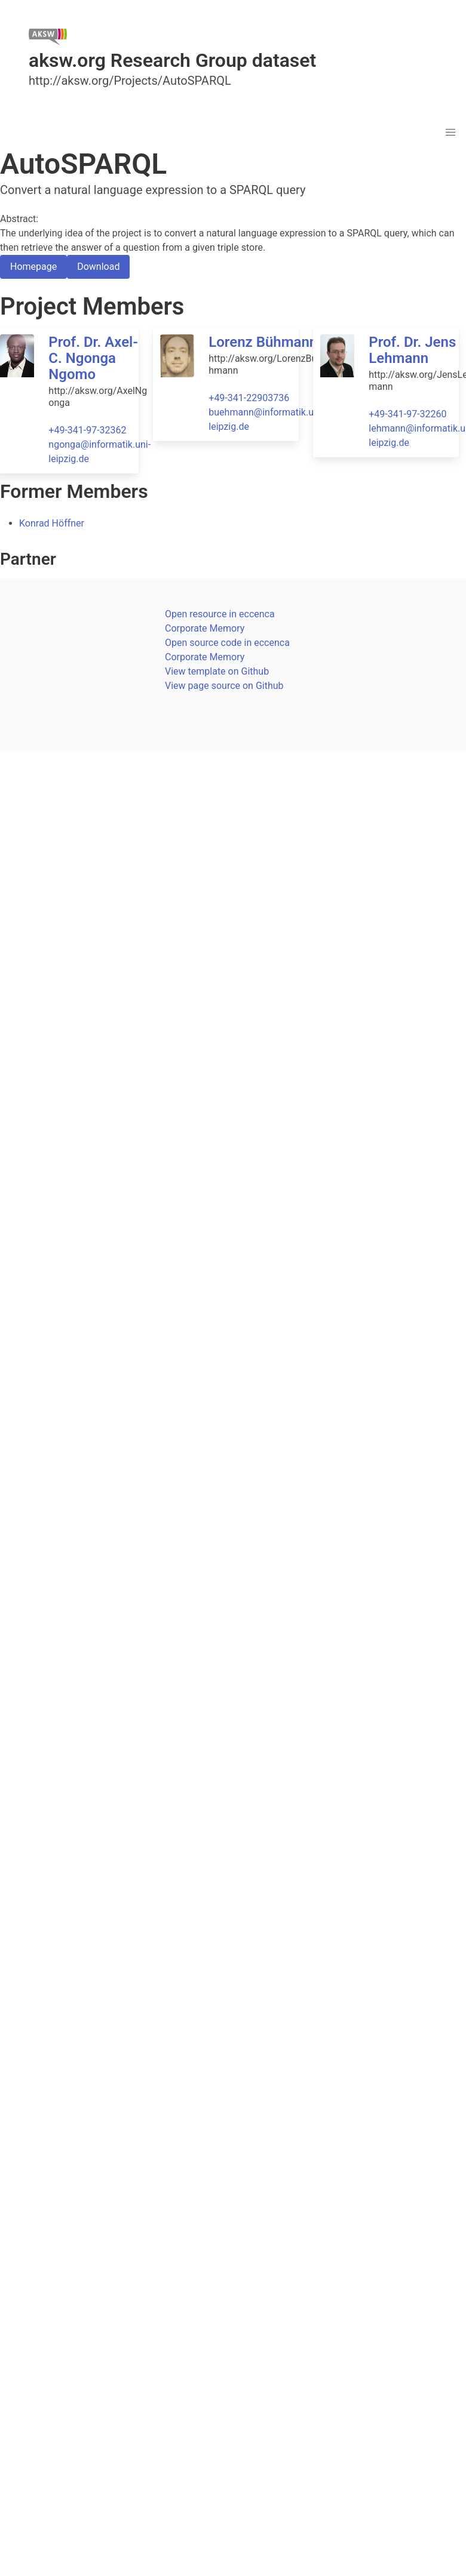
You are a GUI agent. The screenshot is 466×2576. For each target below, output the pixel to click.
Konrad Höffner (51, 523)
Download (98, 266)
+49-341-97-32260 (407, 414)
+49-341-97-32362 (87, 430)
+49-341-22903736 (249, 398)
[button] (450, 132)
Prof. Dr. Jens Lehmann (412, 350)
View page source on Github (224, 685)
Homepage (33, 266)
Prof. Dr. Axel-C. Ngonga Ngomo (93, 358)
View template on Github (217, 671)
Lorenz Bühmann (263, 342)
